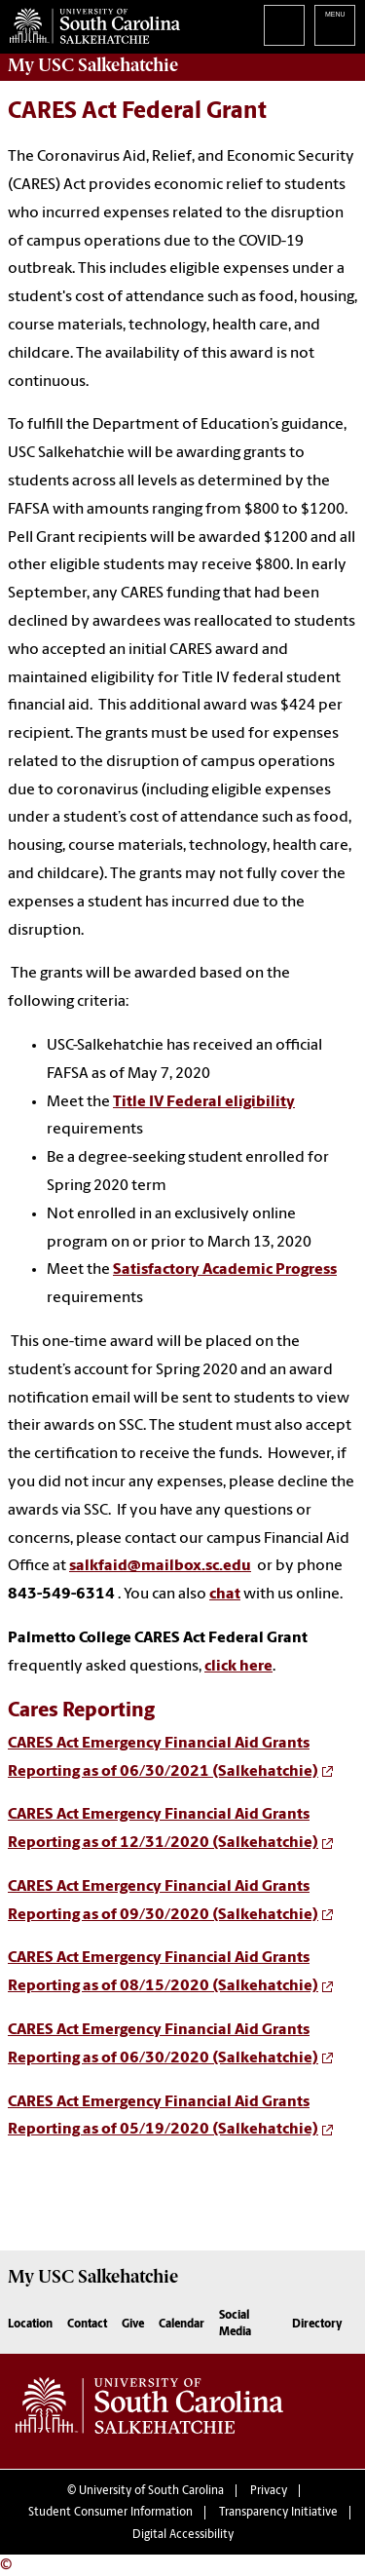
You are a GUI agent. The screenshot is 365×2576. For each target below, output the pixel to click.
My (93, 65)
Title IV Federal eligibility (204, 1102)
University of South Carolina (151, 2491)
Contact (87, 2324)
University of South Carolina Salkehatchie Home (90, 22)
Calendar (181, 2324)
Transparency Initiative (278, 2512)
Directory (317, 2324)
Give (133, 2324)
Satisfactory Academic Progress (225, 1270)
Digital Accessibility (183, 2535)
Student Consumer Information (110, 2512)
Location (30, 2324)
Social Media (235, 2324)
